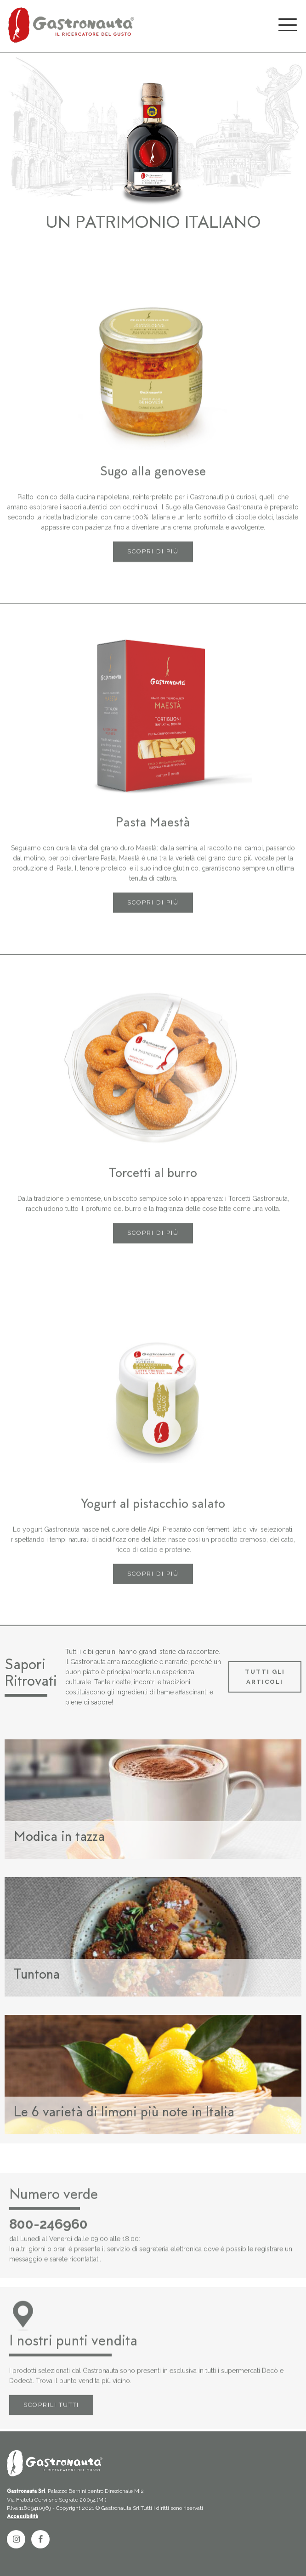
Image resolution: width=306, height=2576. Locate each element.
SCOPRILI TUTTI (51, 2432)
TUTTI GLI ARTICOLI (265, 1676)
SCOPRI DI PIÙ (153, 578)
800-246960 (48, 2251)
